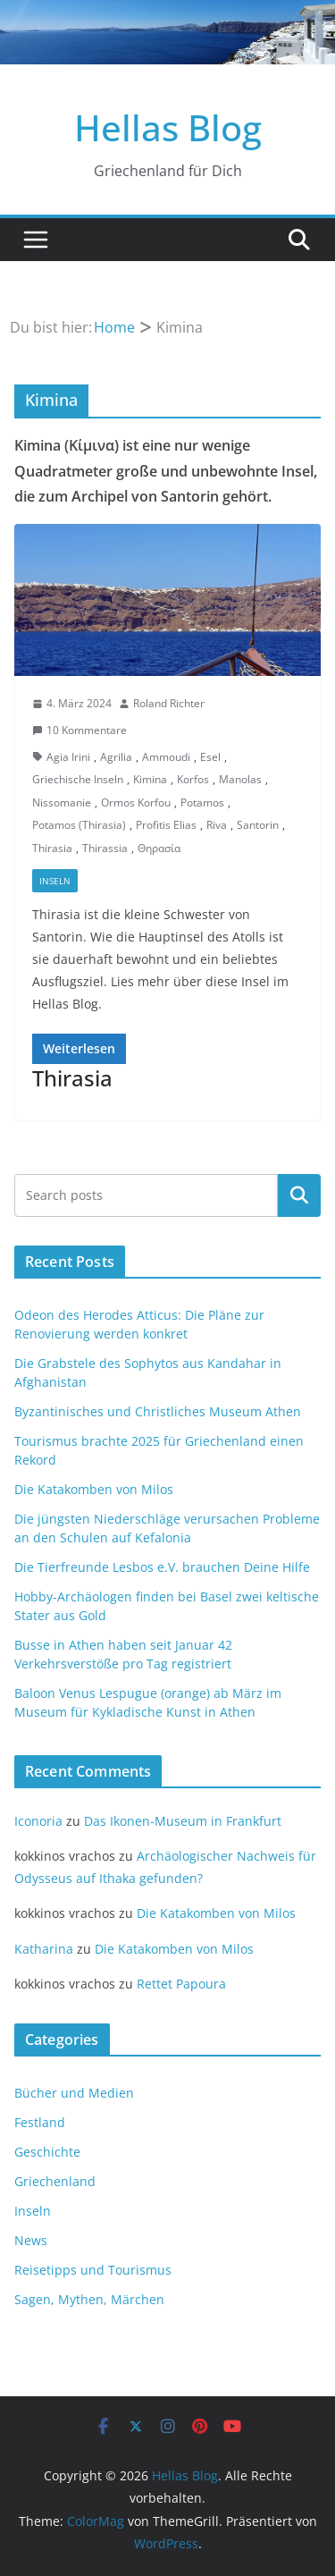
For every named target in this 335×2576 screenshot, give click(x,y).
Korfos (193, 779)
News (30, 2240)
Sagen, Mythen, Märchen (89, 2299)
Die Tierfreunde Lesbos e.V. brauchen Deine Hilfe (162, 1566)
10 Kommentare (79, 730)
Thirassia (105, 848)
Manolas (240, 779)
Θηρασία (159, 848)
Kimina (150, 779)
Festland (39, 2122)
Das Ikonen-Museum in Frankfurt (182, 1820)
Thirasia (52, 848)
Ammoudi (166, 756)
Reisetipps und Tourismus (93, 2269)
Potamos (202, 802)
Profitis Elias (166, 824)
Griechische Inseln (77, 779)
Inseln (55, 880)
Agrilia (116, 756)
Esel (210, 756)
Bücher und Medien (74, 2092)
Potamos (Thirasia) (79, 824)
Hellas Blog (168, 127)
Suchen (299, 1195)
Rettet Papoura (181, 1983)
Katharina (43, 1948)
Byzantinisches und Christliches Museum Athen (157, 1411)
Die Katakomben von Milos (93, 1489)
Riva (216, 824)
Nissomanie (61, 802)
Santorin (258, 824)
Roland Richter (169, 703)
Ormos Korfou (136, 802)
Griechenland (55, 2181)
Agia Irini (68, 756)
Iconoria (38, 1820)
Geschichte (47, 2151)
